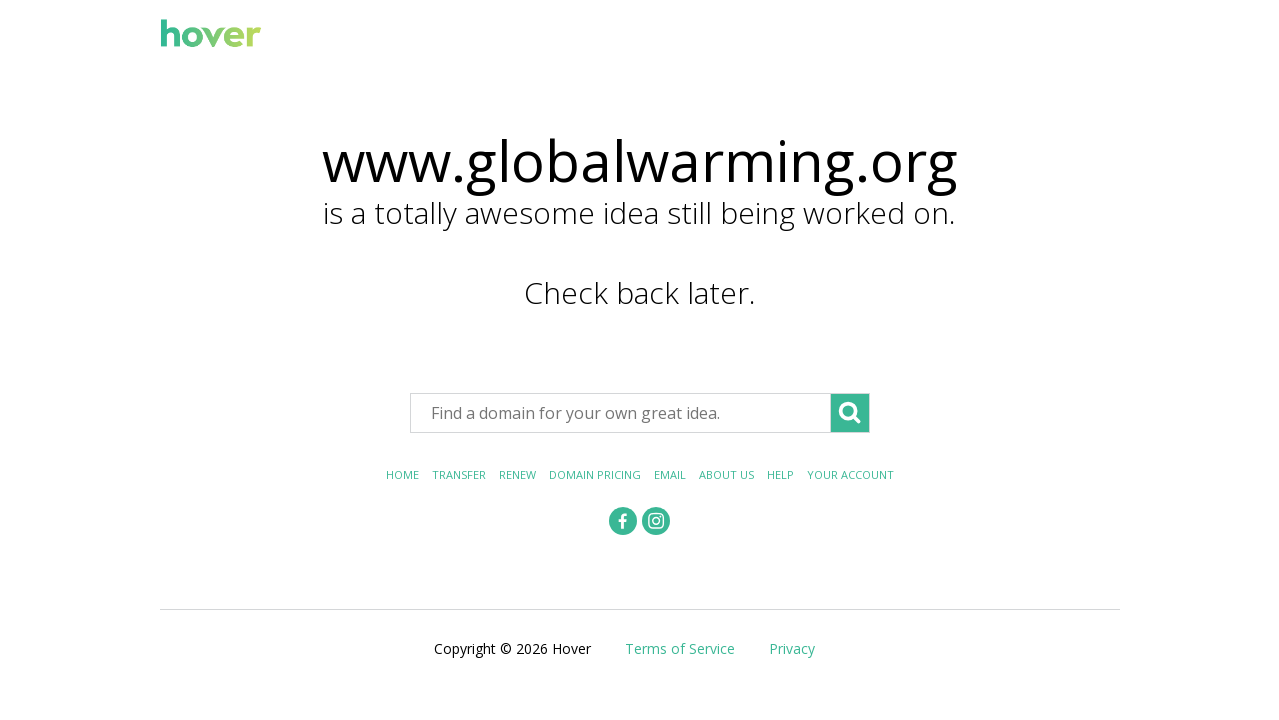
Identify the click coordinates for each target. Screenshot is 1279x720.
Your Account (850, 474)
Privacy (792, 648)
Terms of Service (680, 648)
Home (402, 474)
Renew (517, 474)
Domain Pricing (595, 474)
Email (670, 474)
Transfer (459, 474)
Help (780, 474)
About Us (726, 474)
